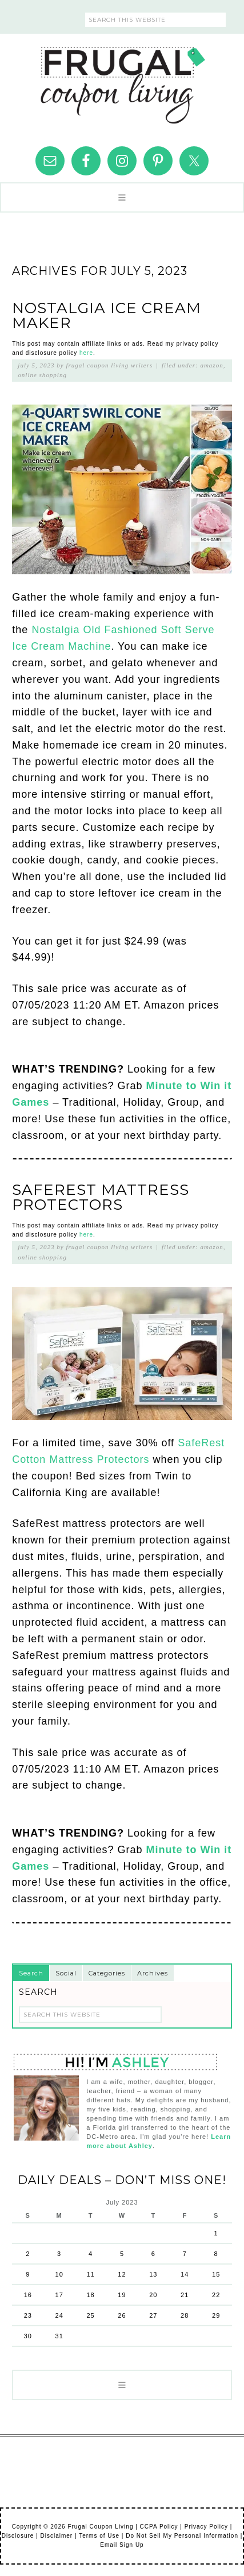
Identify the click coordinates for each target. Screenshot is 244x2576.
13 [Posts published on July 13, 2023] (153, 2274)
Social (66, 1973)
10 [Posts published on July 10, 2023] (59, 2274)
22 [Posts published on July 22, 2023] (216, 2294)
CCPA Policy (159, 2526)
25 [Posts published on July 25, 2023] (90, 2315)
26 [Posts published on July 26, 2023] (122, 2315)
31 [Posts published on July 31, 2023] (59, 2336)
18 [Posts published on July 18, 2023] (90, 2294)
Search (31, 1973)
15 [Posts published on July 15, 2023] (216, 2274)
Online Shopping (42, 374)
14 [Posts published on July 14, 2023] (185, 2274)
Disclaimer (57, 2536)
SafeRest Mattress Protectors (100, 1197)
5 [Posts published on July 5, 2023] (122, 2253)
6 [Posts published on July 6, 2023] (153, 2253)
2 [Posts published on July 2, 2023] (28, 2253)
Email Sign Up (121, 2545)
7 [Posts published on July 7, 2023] (185, 2253)
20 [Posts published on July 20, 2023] (153, 2294)
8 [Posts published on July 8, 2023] (216, 2253)
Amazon (211, 365)
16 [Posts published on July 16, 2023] (28, 2294)
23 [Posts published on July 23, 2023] (28, 2315)
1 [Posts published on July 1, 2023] (216, 2233)
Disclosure (18, 2536)
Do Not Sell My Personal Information (182, 2536)
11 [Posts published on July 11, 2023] (90, 2274)
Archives (152, 1973)
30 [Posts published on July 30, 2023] (28, 2336)
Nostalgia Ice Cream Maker (106, 315)
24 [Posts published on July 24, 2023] (59, 2315)
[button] (122, 197)
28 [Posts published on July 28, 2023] (185, 2315)
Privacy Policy (206, 2526)
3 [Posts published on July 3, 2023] (59, 2253)
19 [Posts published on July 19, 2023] (122, 2294)
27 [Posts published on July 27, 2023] (153, 2315)
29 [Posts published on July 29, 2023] (216, 2315)
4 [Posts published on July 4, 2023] (91, 2253)
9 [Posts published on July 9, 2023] (28, 2274)
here (86, 353)
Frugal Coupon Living (122, 80)
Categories (107, 1973)
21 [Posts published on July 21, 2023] (185, 2294)
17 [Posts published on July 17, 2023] (59, 2294)
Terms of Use (99, 2536)
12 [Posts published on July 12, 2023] (122, 2274)
